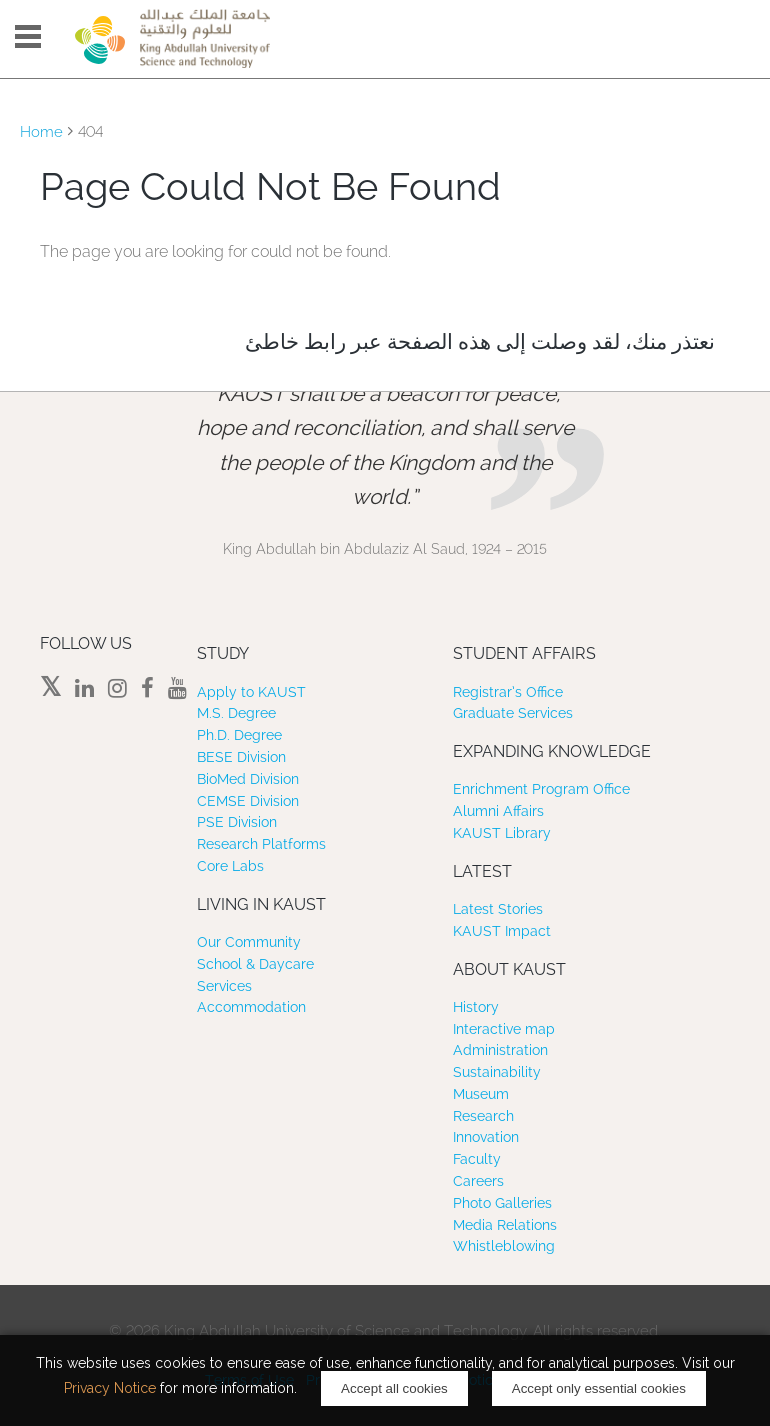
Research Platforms (261, 844)
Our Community (249, 942)
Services (224, 986)
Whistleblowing (504, 1246)
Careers (478, 1181)
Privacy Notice (110, 1388)
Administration (500, 1050)
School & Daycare (255, 964)
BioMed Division (248, 779)
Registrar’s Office (508, 692)
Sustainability (497, 1072)
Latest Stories (498, 909)
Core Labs (230, 866)
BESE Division (241, 757)
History (476, 1007)
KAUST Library (502, 833)
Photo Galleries (502, 1203)
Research (483, 1116)
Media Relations (505, 1225)
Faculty (477, 1159)
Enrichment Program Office (541, 789)
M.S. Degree (236, 713)
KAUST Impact (502, 931)
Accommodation (251, 1007)
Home (41, 132)
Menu (28, 36)
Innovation (486, 1137)
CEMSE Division (248, 801)
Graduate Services (513, 713)
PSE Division (237, 822)
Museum (481, 1094)
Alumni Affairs (498, 811)
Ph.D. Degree (239, 735)
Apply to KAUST (251, 692)
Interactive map (504, 1029)
